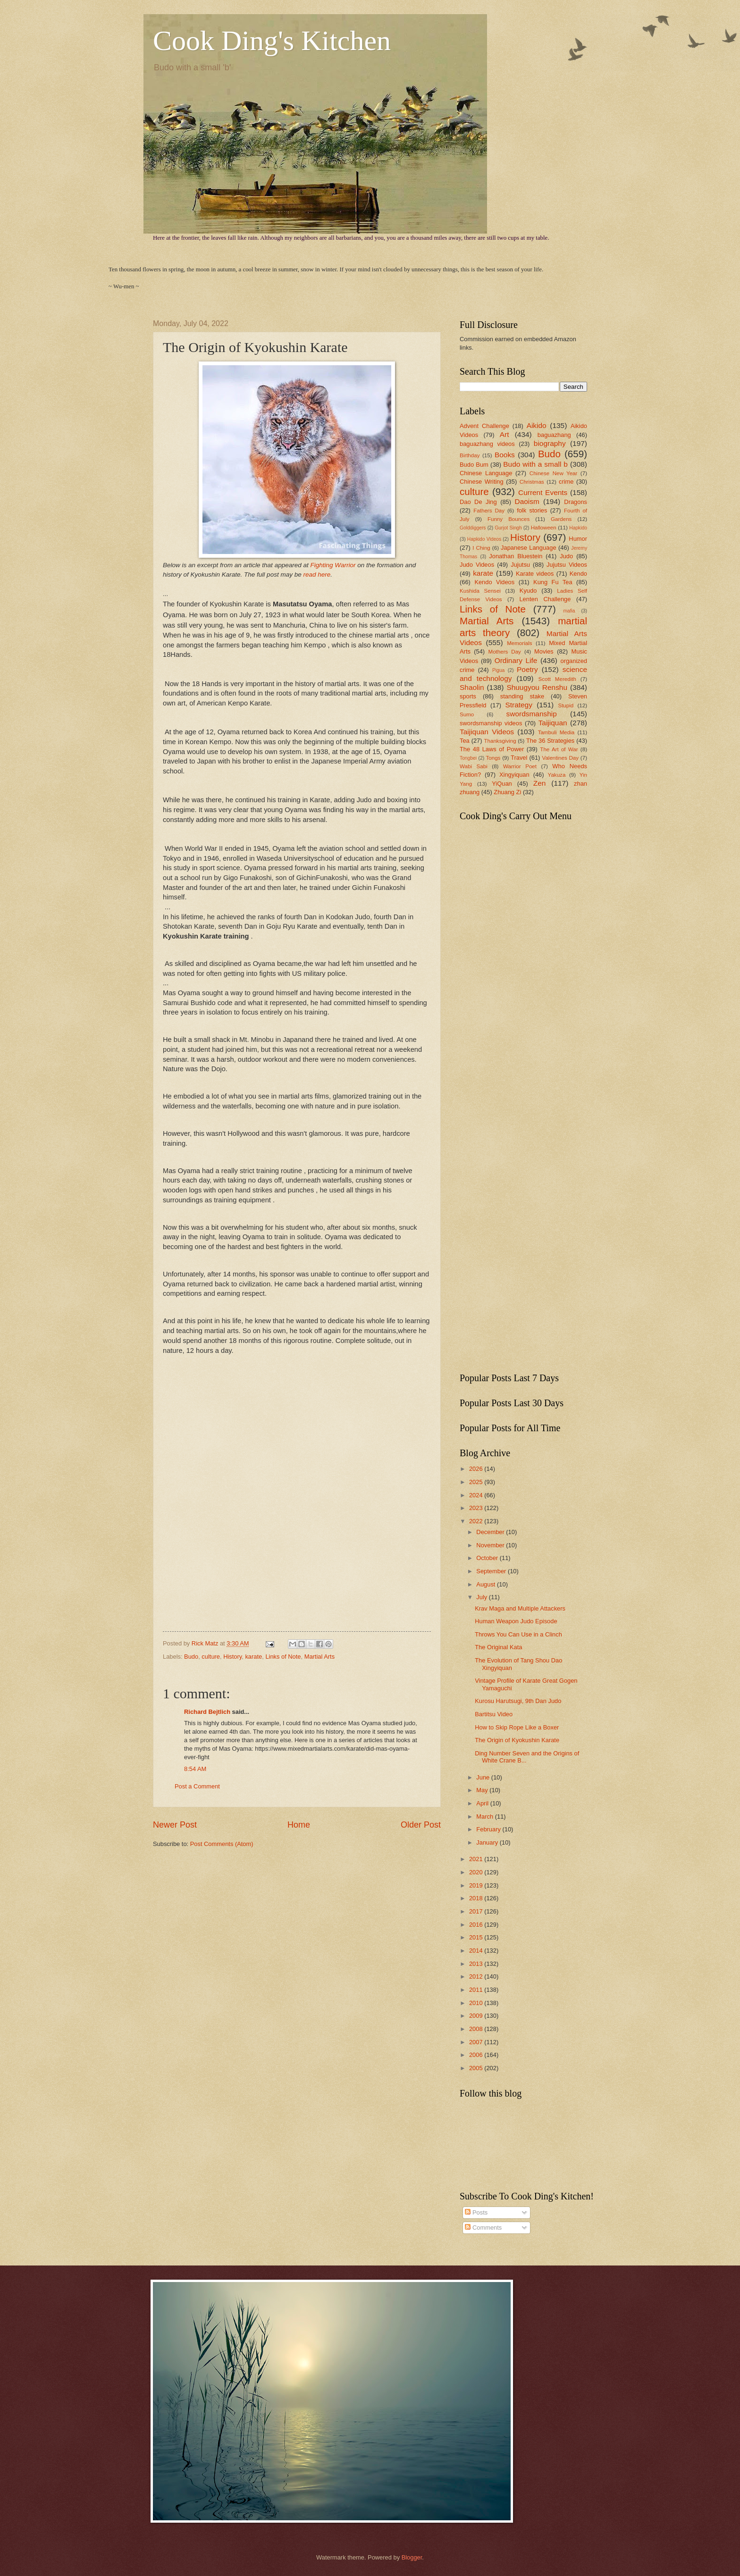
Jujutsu (520, 564)
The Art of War (559, 749)
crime (566, 481)
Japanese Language (528, 547)
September (492, 1571)
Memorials (519, 643)
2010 (476, 2002)
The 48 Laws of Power (492, 749)
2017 (476, 1911)
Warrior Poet (520, 766)
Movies (544, 651)
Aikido (537, 425)
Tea (465, 740)
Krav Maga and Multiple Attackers (520, 1608)
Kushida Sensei (480, 591)
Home (298, 1824)
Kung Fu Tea (552, 582)
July (482, 1597)
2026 (476, 1468)
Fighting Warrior (334, 565)
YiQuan (502, 783)
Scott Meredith (557, 679)
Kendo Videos (494, 582)
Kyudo (528, 590)
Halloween (543, 527)
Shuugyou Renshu (536, 687)
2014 (476, 1950)
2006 (476, 2054)
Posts (476, 2212)
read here (317, 574)
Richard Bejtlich (207, 1711)
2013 (476, 1963)
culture (211, 1656)
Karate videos (535, 573)
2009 (476, 2015)
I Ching (481, 548)
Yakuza (557, 775)
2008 (476, 2028)
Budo (191, 1656)
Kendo (578, 573)
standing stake (522, 696)
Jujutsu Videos (567, 564)
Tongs (493, 758)
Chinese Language (486, 473)
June (483, 1777)
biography (550, 443)
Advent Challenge (484, 425)
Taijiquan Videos (487, 732)
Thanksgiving (500, 741)
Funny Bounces (509, 519)
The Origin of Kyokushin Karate (517, 1740)
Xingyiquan (514, 774)
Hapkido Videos (484, 539)
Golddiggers (473, 527)
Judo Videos (477, 564)
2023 (476, 1507)
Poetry (527, 669)
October (487, 1557)
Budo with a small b (535, 464)
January (487, 1842)
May (482, 1790)
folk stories (532, 510)
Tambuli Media (556, 732)
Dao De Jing (478, 501)
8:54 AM (195, 1768)
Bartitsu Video (494, 1714)
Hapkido (578, 527)
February (489, 1829)
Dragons (575, 501)
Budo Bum (474, 464)
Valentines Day (560, 758)
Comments (483, 2227)
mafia (569, 610)
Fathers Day (489, 510)
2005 (476, 2068)
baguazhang (554, 434)
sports (468, 696)
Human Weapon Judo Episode (516, 1621)
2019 (476, 1885)
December (491, 1532)
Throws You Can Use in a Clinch (518, 1634)
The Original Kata (498, 1647)
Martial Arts (319, 1656)
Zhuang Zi (507, 792)
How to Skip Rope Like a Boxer (517, 1727)
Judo (566, 556)
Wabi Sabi (474, 766)
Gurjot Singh (508, 527)
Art (504, 434)
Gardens (561, 519)
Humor (578, 538)
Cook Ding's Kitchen (272, 40)
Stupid (565, 705)
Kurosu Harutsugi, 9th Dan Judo (518, 1700)
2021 (476, 1859)
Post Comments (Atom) (221, 1843)
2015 (476, 1937)
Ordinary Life (516, 660)
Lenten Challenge (545, 599)
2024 (476, 1495)
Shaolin (472, 687)
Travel (519, 757)
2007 (476, 2042)
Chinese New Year (554, 473)
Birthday (469, 455)
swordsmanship (531, 714)
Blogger (412, 2557)
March (485, 1816)
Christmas (532, 482)
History (232, 1656)
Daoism (527, 501)
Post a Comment (197, 1786)
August (486, 1584)
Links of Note (283, 1656)
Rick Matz (206, 1643)
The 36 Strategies (550, 740)
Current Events (542, 492)
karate (253, 1656)
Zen (539, 783)
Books (505, 455)
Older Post (421, 1824)
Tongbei (468, 758)
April (483, 1803)
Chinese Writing (482, 481)
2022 (476, 1521)
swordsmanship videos (491, 723)
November (491, 1545)
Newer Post (175, 1824)
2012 (476, 1976)
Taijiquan (552, 723)
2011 (476, 1989)
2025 (476, 1481)
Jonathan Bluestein (515, 556)
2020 (476, 1872)
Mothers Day (504, 651)
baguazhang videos (487, 443)
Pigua (498, 670)
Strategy (518, 705)
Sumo (467, 714)
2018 (476, 1898)
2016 (476, 1924)
